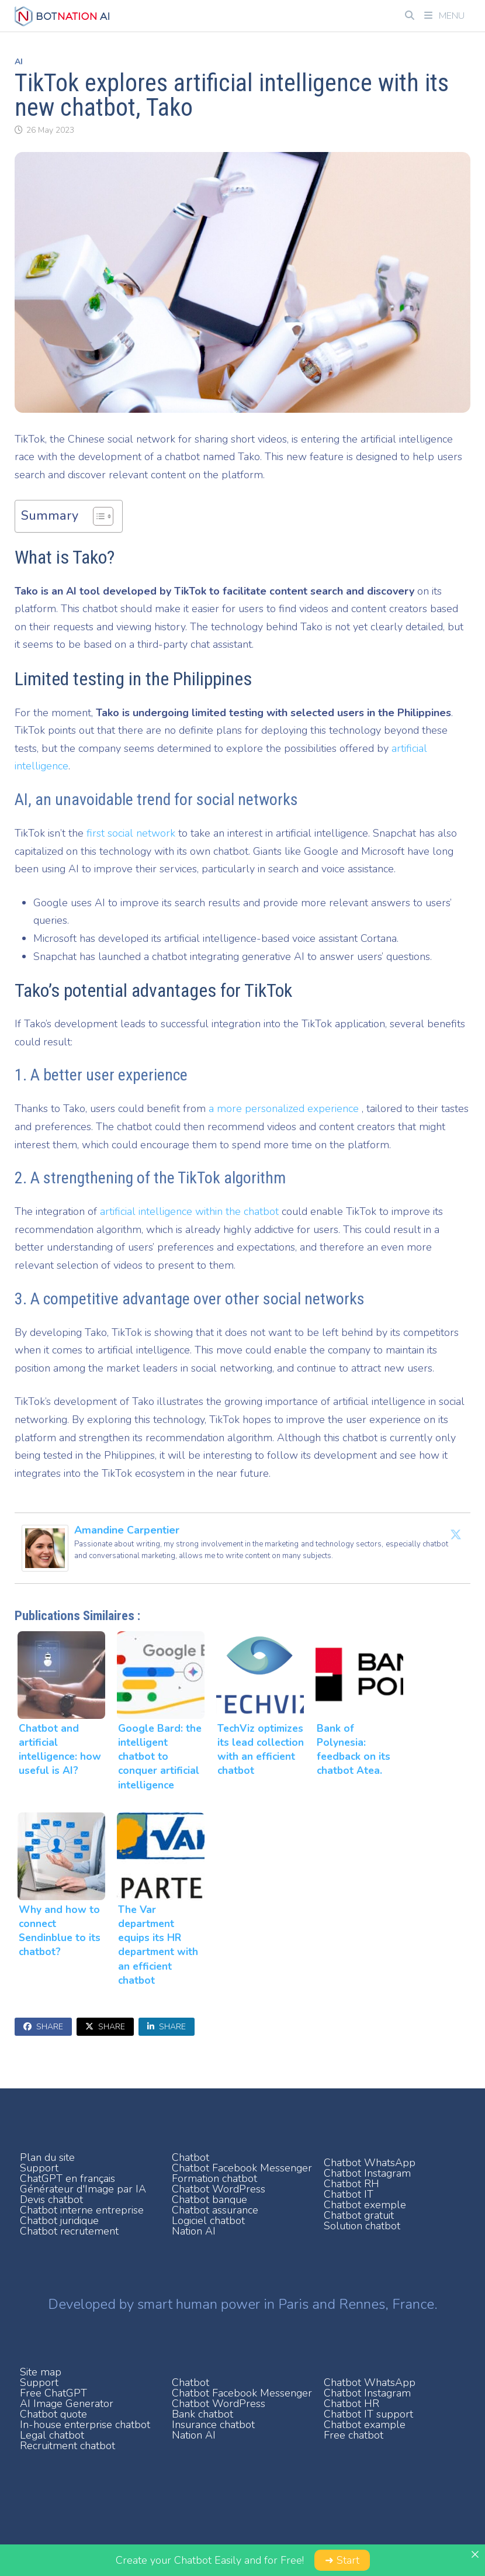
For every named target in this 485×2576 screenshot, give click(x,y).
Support (39, 2168)
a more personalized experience (285, 1108)
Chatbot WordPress (218, 2189)
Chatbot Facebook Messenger (242, 2168)
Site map (40, 2372)
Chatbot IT (348, 2194)
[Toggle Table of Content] (97, 516)
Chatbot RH (351, 2184)
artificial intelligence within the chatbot (189, 1211)
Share (43, 2026)
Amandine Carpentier (126, 1530)
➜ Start (342, 2560)
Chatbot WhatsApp (369, 2163)
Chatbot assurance (215, 2210)
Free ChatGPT (53, 2393)
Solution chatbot (362, 2226)
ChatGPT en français (67, 2178)
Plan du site (47, 2157)
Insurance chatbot (213, 2425)
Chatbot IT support (368, 2414)
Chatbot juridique (59, 2221)
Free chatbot (353, 2435)
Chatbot (190, 2157)
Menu (444, 15)
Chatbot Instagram (367, 2173)
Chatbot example (365, 2425)
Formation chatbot (214, 2178)
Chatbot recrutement (69, 2231)
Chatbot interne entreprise (82, 2210)
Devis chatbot (51, 2199)
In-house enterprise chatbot (85, 2425)
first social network (130, 833)
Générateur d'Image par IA (83, 2189)
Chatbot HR (351, 2404)
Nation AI (194, 2231)
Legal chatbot (52, 2435)
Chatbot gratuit (359, 2215)
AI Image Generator (66, 2404)
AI (19, 61)
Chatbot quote (53, 2414)
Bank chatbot (202, 2414)
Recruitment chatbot (67, 2446)
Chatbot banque (209, 2199)
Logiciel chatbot (208, 2221)
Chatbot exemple (365, 2205)
